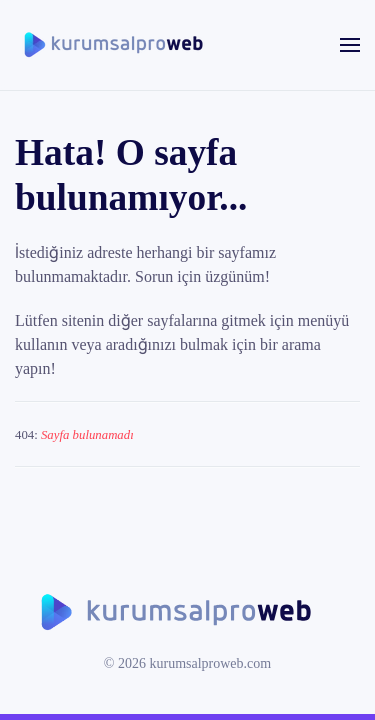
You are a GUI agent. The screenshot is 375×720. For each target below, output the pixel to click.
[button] (350, 45)
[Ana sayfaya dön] (115, 45)
